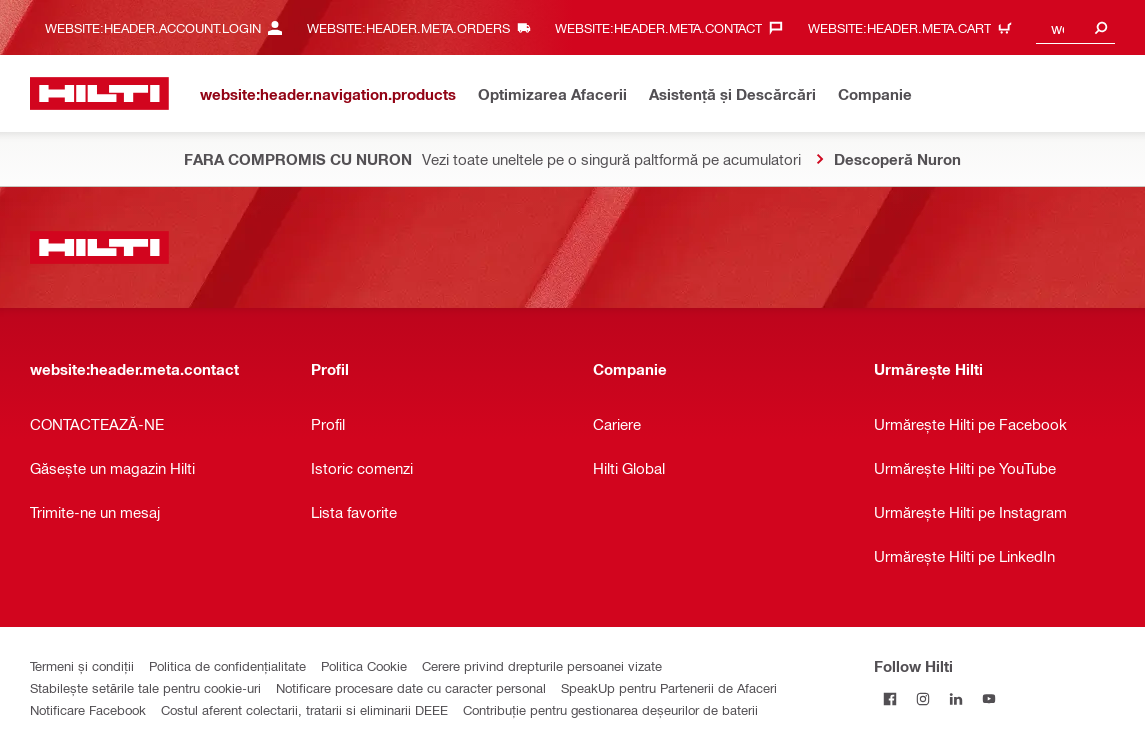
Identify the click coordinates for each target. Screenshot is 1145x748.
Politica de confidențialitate (227, 665)
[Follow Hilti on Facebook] (890, 698)
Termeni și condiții (82, 665)
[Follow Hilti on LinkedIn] (956, 698)
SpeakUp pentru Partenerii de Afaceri (669, 687)
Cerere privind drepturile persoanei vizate (542, 665)
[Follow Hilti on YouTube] (989, 698)
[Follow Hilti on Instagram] (923, 698)
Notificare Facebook (88, 709)
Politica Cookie (364, 665)
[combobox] (1075, 27)
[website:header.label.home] (99, 93)
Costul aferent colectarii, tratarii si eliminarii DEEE (304, 709)
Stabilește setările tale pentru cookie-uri (145, 687)
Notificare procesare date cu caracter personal (411, 687)
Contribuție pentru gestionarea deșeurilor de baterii (610, 709)
